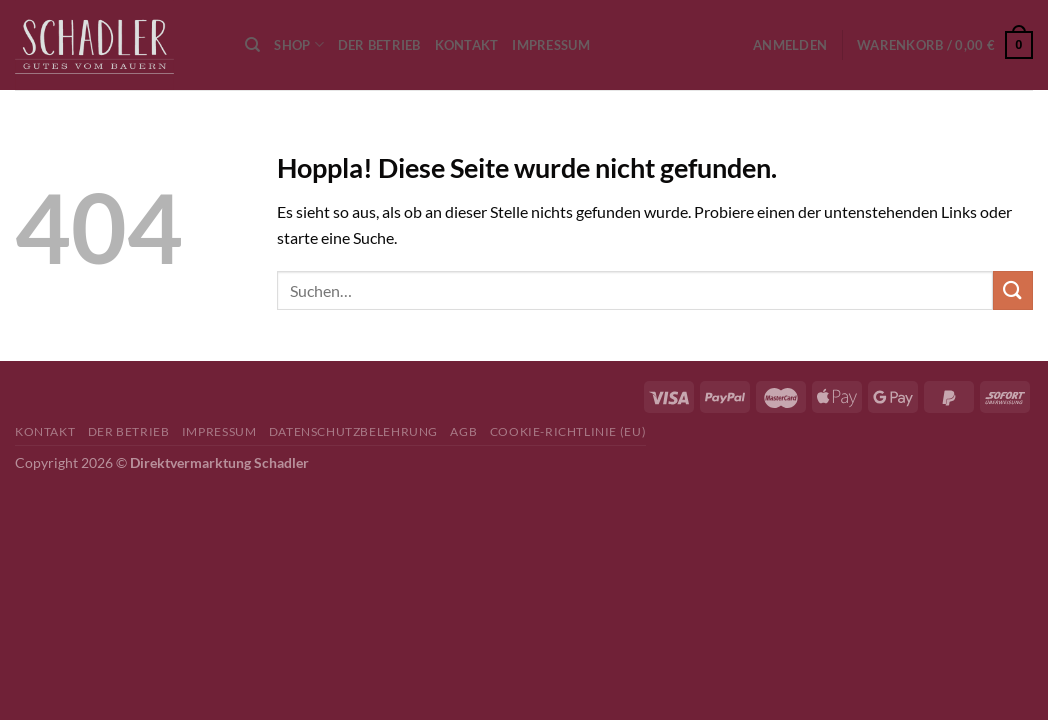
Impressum (550, 45)
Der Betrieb (379, 45)
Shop (298, 44)
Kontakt (467, 45)
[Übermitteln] (1013, 290)
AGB (463, 431)
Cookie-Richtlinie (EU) (568, 431)
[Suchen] (252, 45)
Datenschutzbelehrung (353, 431)
